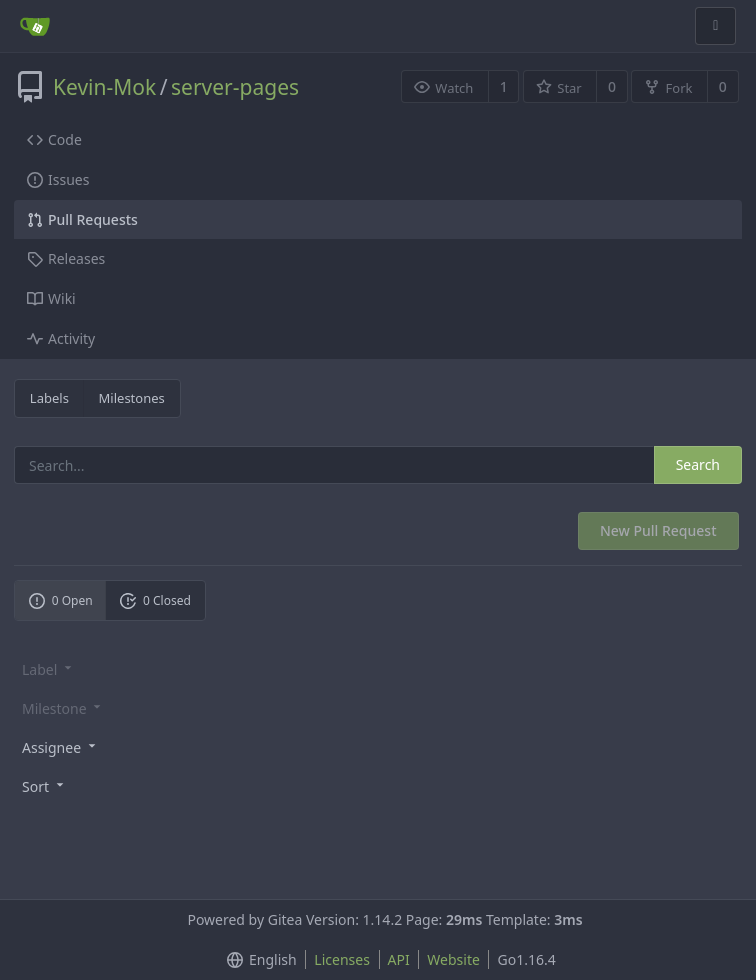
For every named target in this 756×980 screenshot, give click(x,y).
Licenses (342, 959)
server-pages (235, 87)
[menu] (378, 746)
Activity (61, 338)
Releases (66, 258)
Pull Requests (82, 219)
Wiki (51, 298)
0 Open (61, 600)
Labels (49, 398)
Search (698, 464)
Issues (58, 179)
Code (54, 139)
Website (453, 959)
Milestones (132, 398)
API (399, 959)
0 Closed (155, 600)
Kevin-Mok (104, 87)
